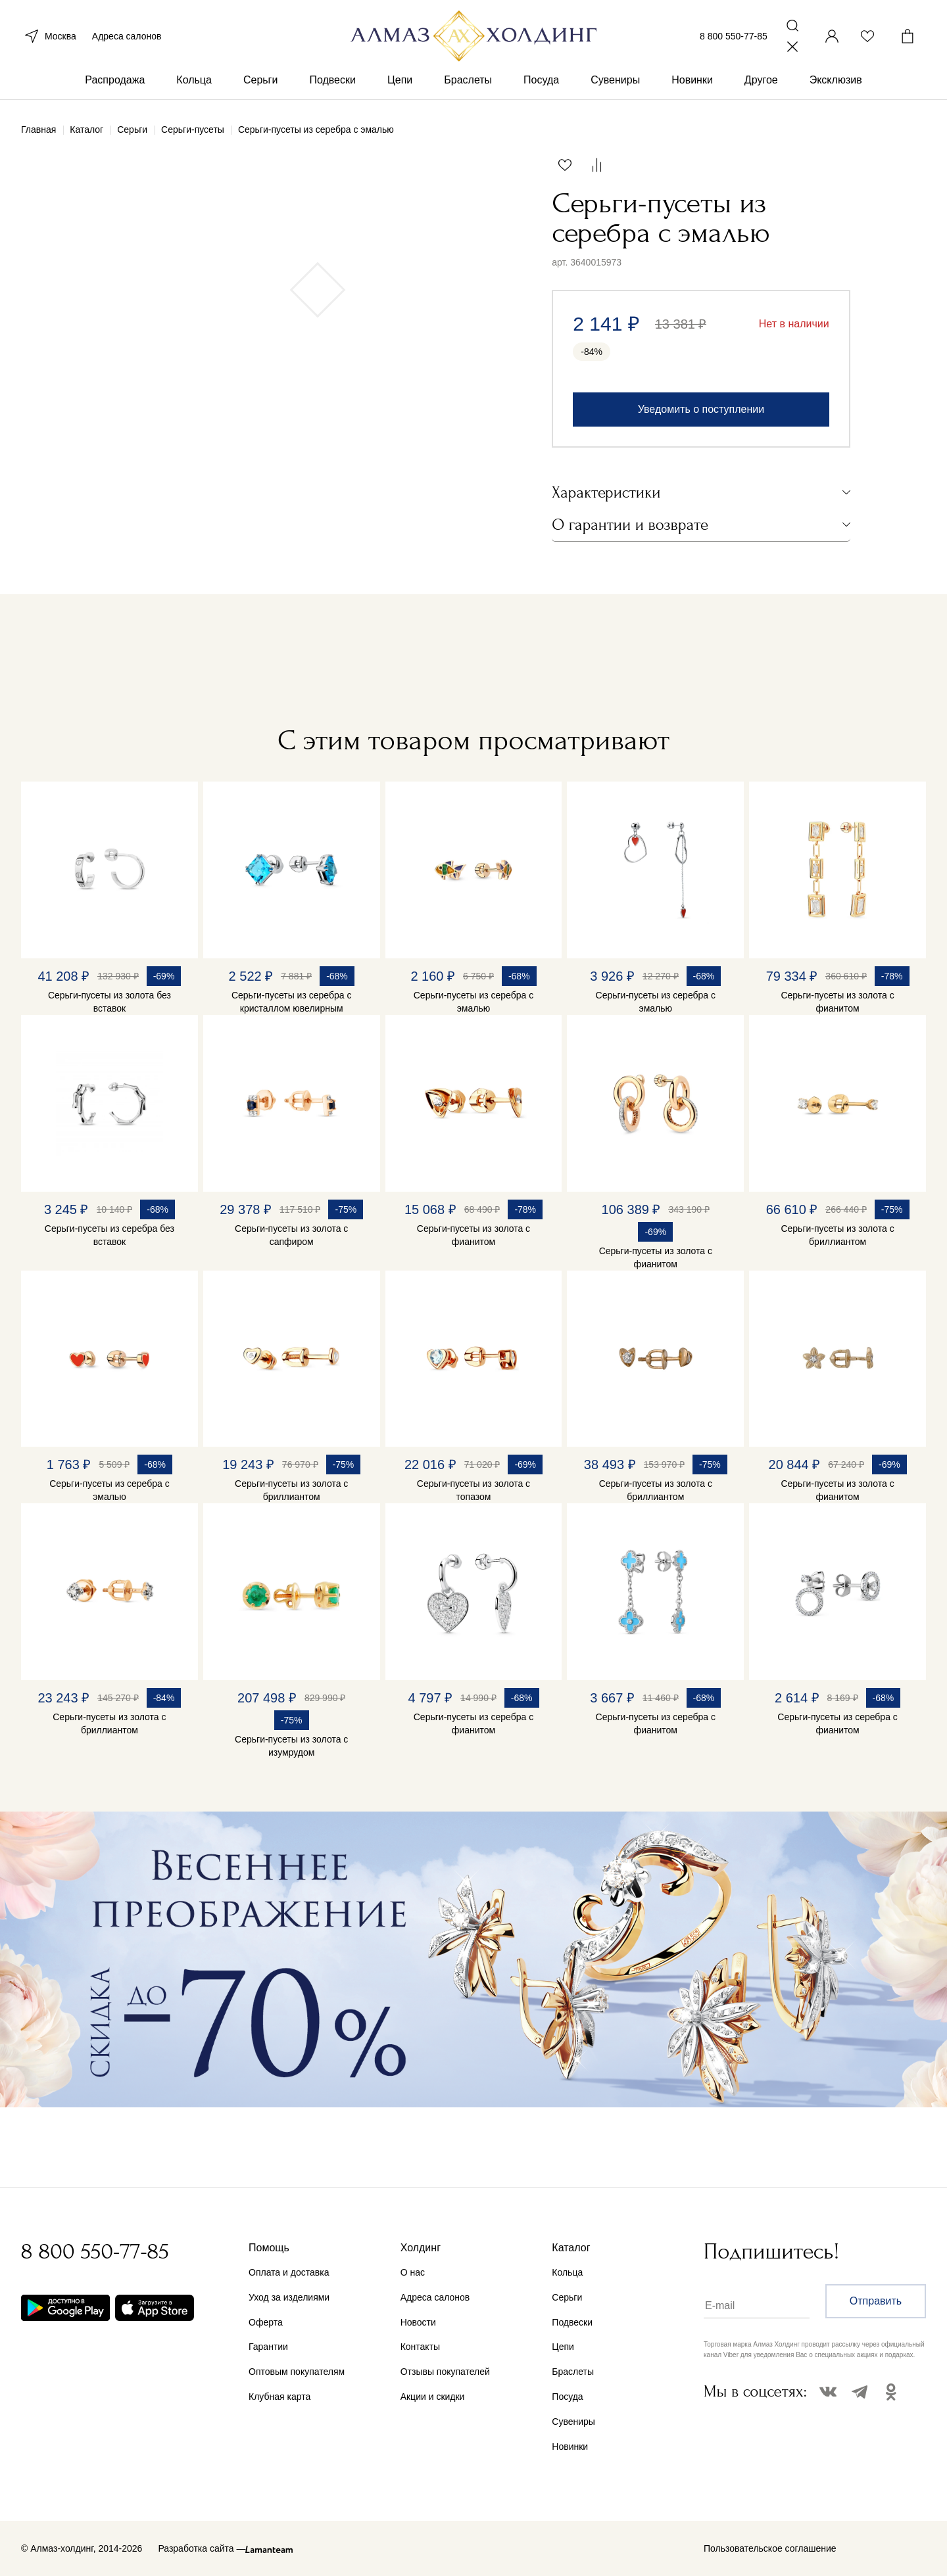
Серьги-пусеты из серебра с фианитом (474, 1723)
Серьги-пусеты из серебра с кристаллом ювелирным (291, 1002)
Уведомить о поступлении (701, 409)
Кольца (194, 84)
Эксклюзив (836, 84)
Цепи (399, 84)
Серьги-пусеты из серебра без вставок (109, 1235)
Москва (48, 38)
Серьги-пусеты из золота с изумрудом (291, 1746)
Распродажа (115, 84)
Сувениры (615, 84)
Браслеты (468, 84)
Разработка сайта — (201, 2548)
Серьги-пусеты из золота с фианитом (837, 1002)
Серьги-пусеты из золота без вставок (109, 1002)
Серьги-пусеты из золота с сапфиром (291, 1235)
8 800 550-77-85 (733, 38)
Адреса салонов (127, 38)
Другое (761, 84)
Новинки (692, 84)
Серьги (260, 84)
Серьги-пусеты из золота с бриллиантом (837, 1235)
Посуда (541, 84)
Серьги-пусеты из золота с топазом (473, 1490)
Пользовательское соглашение (770, 2548)
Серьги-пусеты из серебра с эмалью (474, 1002)
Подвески (332, 84)
